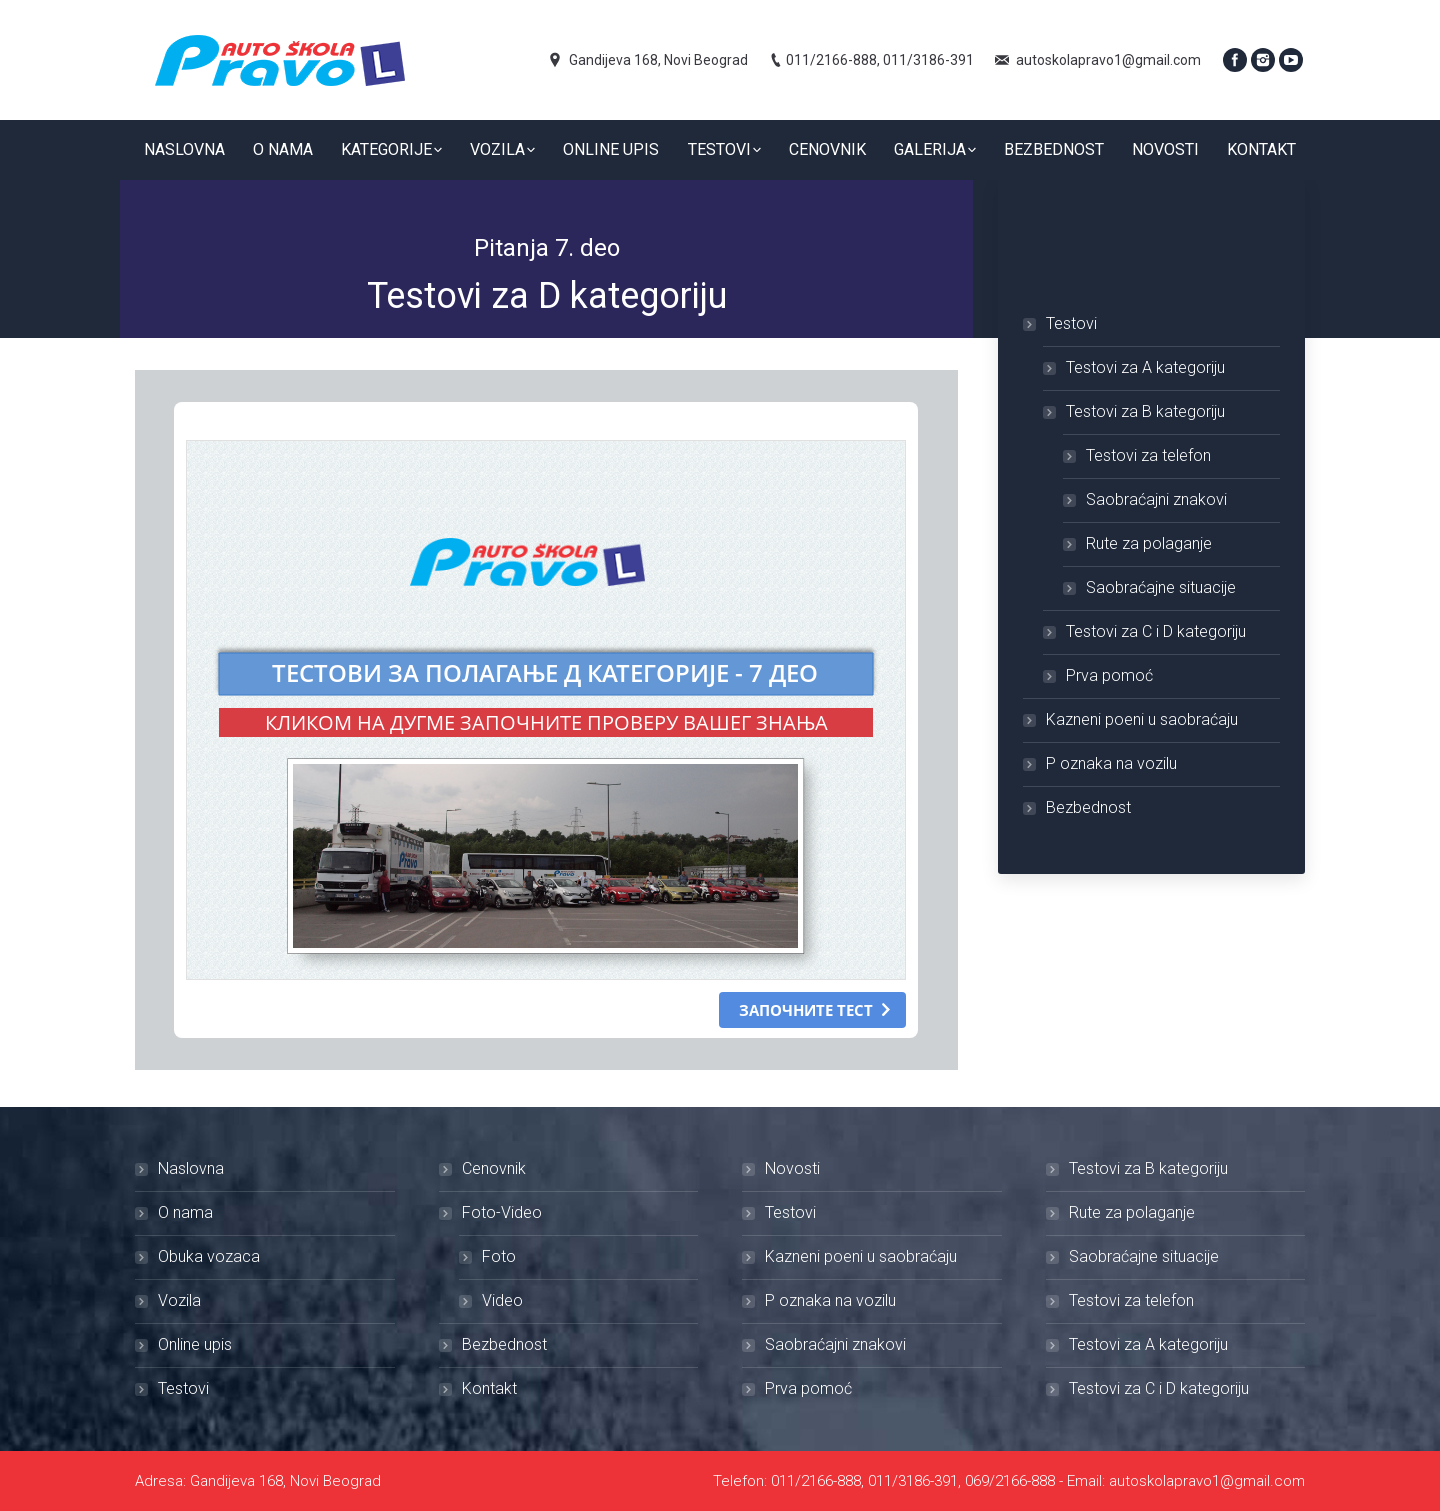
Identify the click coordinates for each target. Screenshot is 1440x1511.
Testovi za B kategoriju (1145, 411)
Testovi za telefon (1148, 455)
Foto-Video (502, 1212)
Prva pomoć (1109, 675)
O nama (185, 1212)
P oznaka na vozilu (1111, 763)
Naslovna (191, 1168)
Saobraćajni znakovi (1156, 499)
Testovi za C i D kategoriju (1156, 631)
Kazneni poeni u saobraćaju (1142, 719)
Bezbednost (1088, 807)
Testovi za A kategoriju (1145, 367)
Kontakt (489, 1388)
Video (502, 1300)
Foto (499, 1256)
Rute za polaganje (1149, 543)
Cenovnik (494, 1168)
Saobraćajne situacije (1161, 587)
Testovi (1071, 323)
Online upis (195, 1344)
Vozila (179, 1300)
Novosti (792, 1168)
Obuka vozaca (209, 1256)
